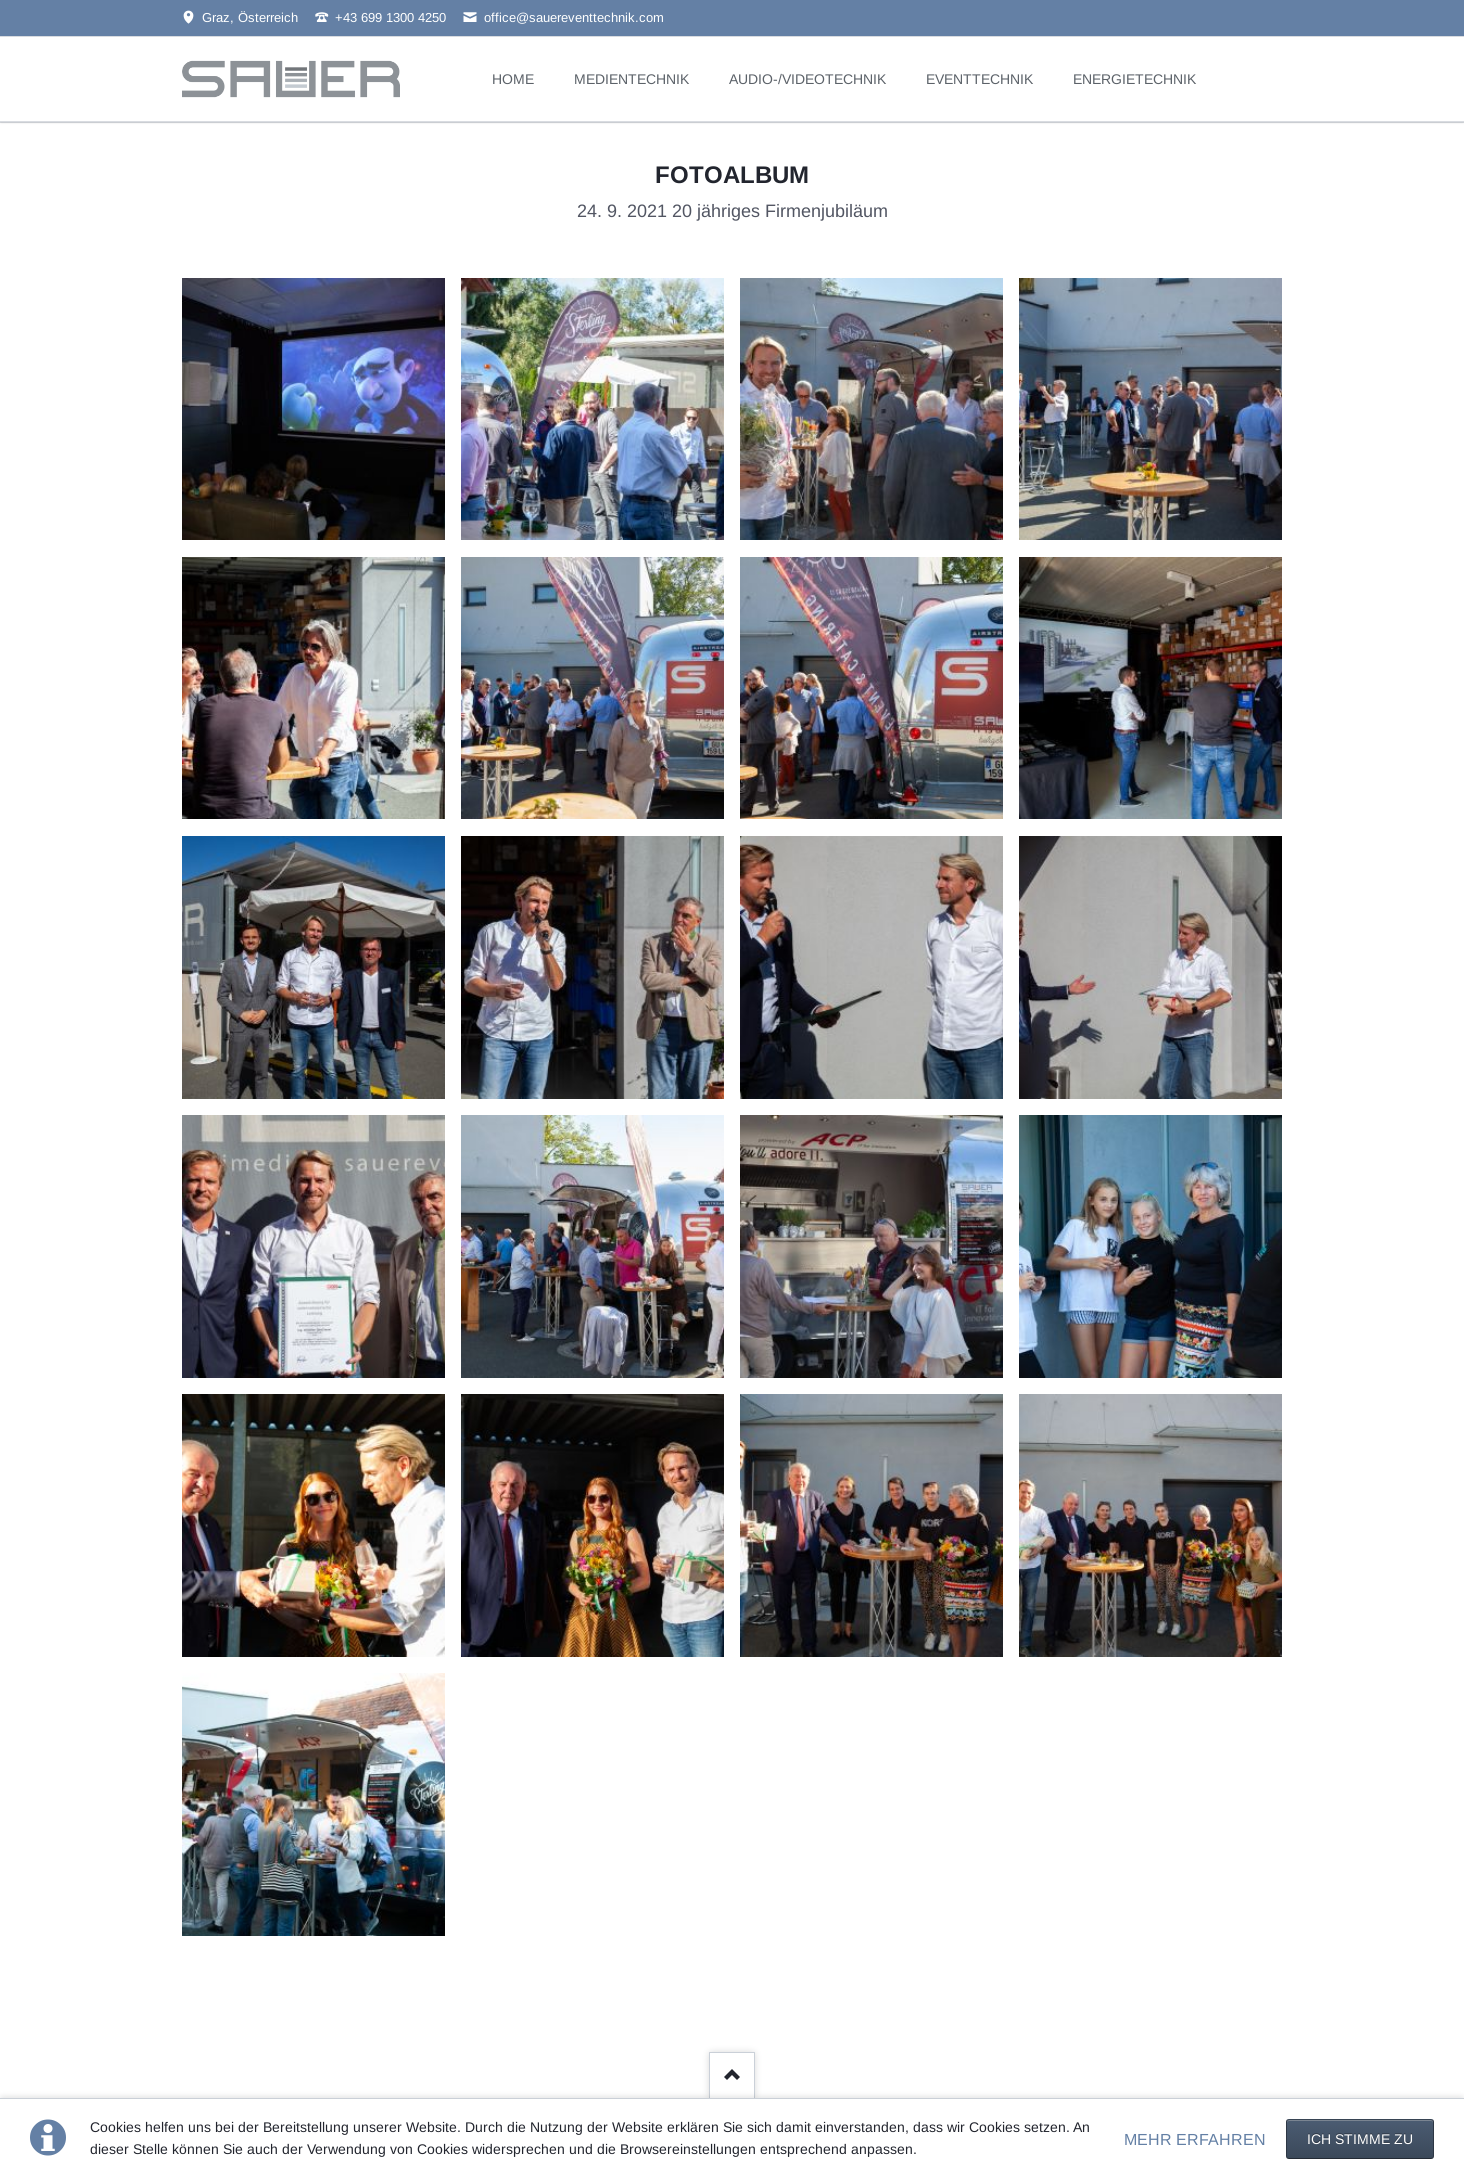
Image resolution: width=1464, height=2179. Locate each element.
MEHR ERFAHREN (1195, 2139)
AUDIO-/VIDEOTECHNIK (807, 79)
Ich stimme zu (1360, 2139)
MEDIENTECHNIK (631, 79)
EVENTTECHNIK (979, 79)
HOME (513, 79)
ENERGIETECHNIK (1134, 79)
